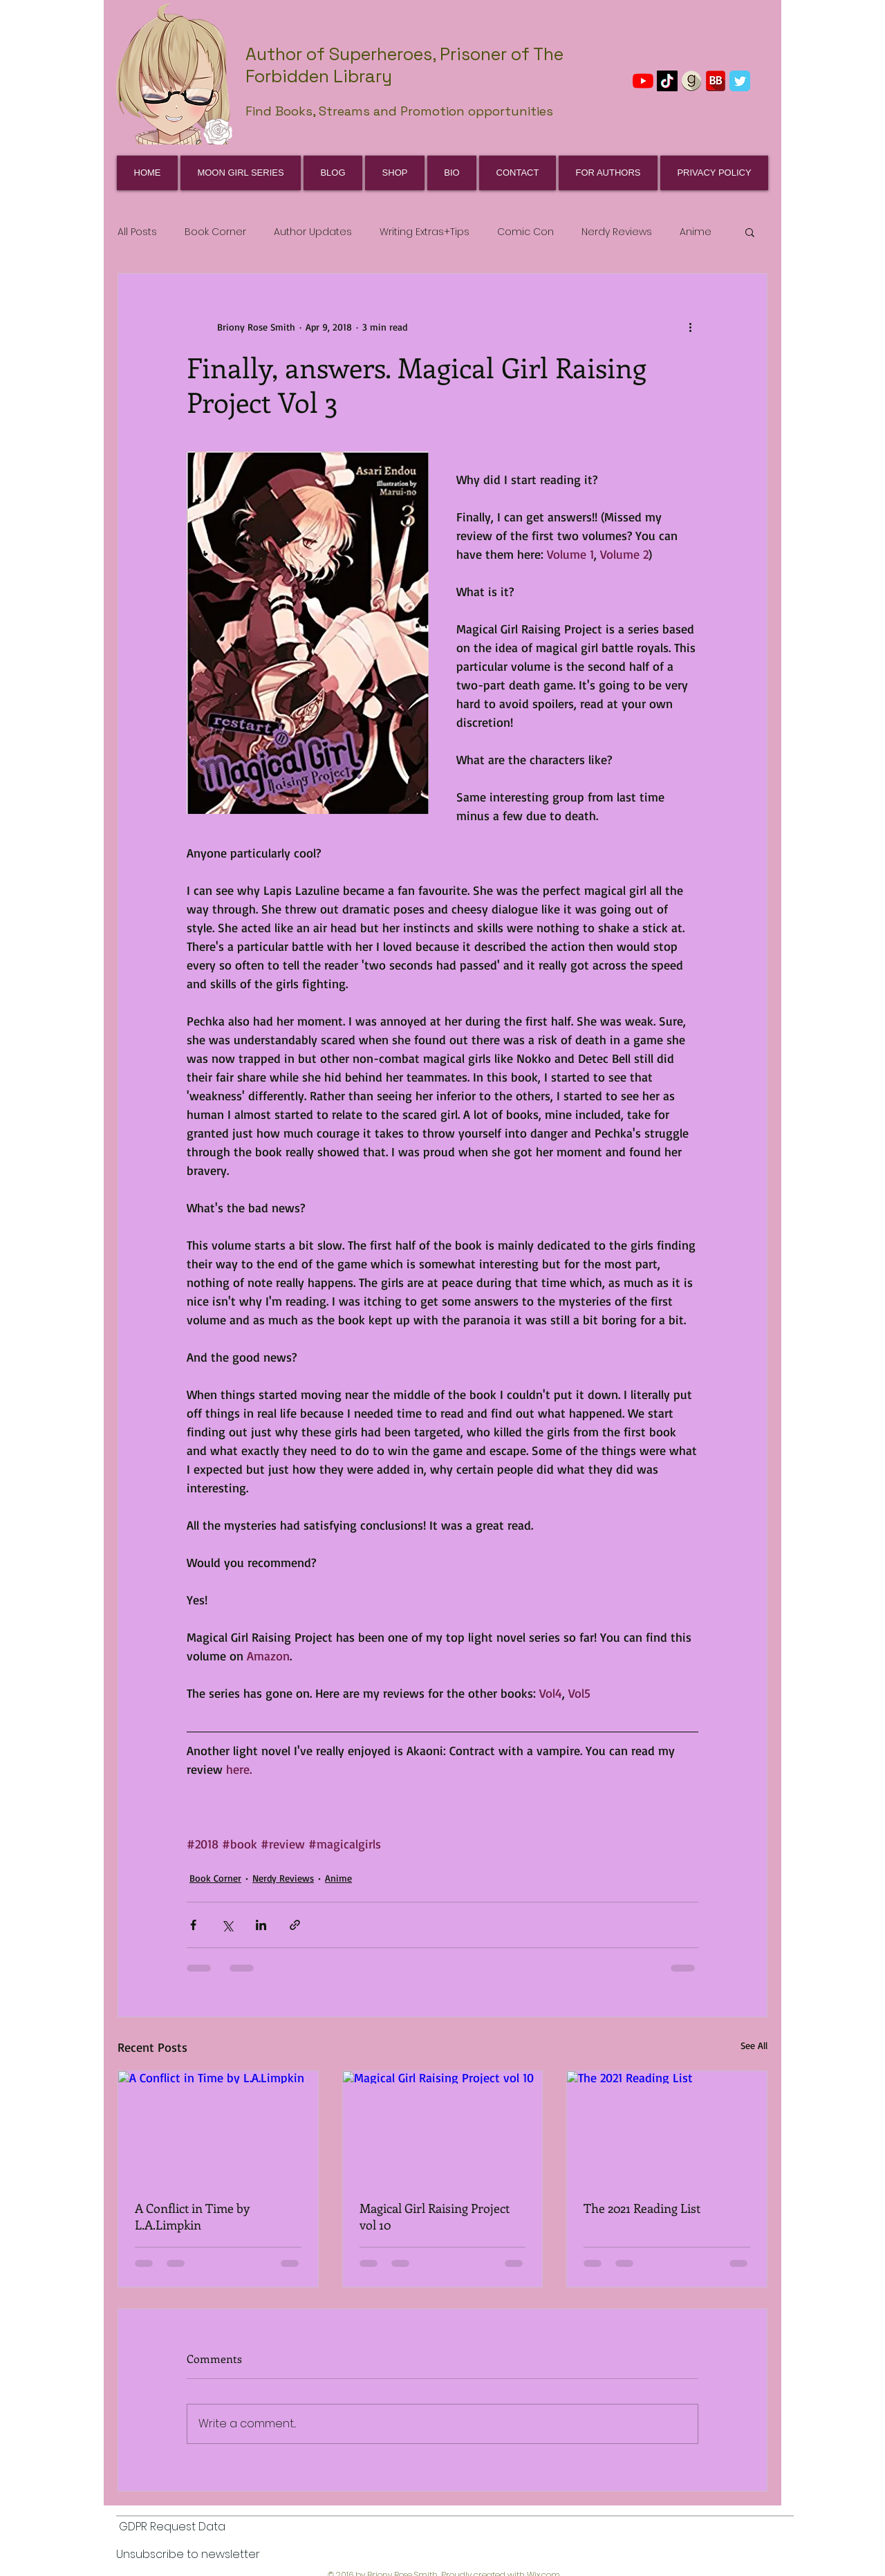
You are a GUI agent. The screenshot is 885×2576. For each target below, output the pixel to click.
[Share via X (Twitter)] (227, 1924)
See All (753, 2045)
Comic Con (525, 231)
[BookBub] (715, 81)
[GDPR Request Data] (172, 2527)
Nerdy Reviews (616, 231)
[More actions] (690, 326)
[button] (749, 231)
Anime (695, 231)
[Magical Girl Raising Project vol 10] (443, 2127)
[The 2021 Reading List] (667, 2127)
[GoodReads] (691, 81)
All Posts (137, 231)
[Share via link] (294, 1924)
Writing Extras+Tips (424, 231)
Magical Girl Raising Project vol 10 (435, 2216)
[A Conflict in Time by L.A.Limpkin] (218, 2127)
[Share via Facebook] (193, 1924)
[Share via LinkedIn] (261, 1924)
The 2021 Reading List (642, 2208)
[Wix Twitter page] (739, 81)
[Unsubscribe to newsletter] (188, 2555)
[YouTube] (643, 81)
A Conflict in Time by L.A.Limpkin (192, 2216)
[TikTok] (667, 81)
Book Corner (215, 231)
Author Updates (313, 231)
